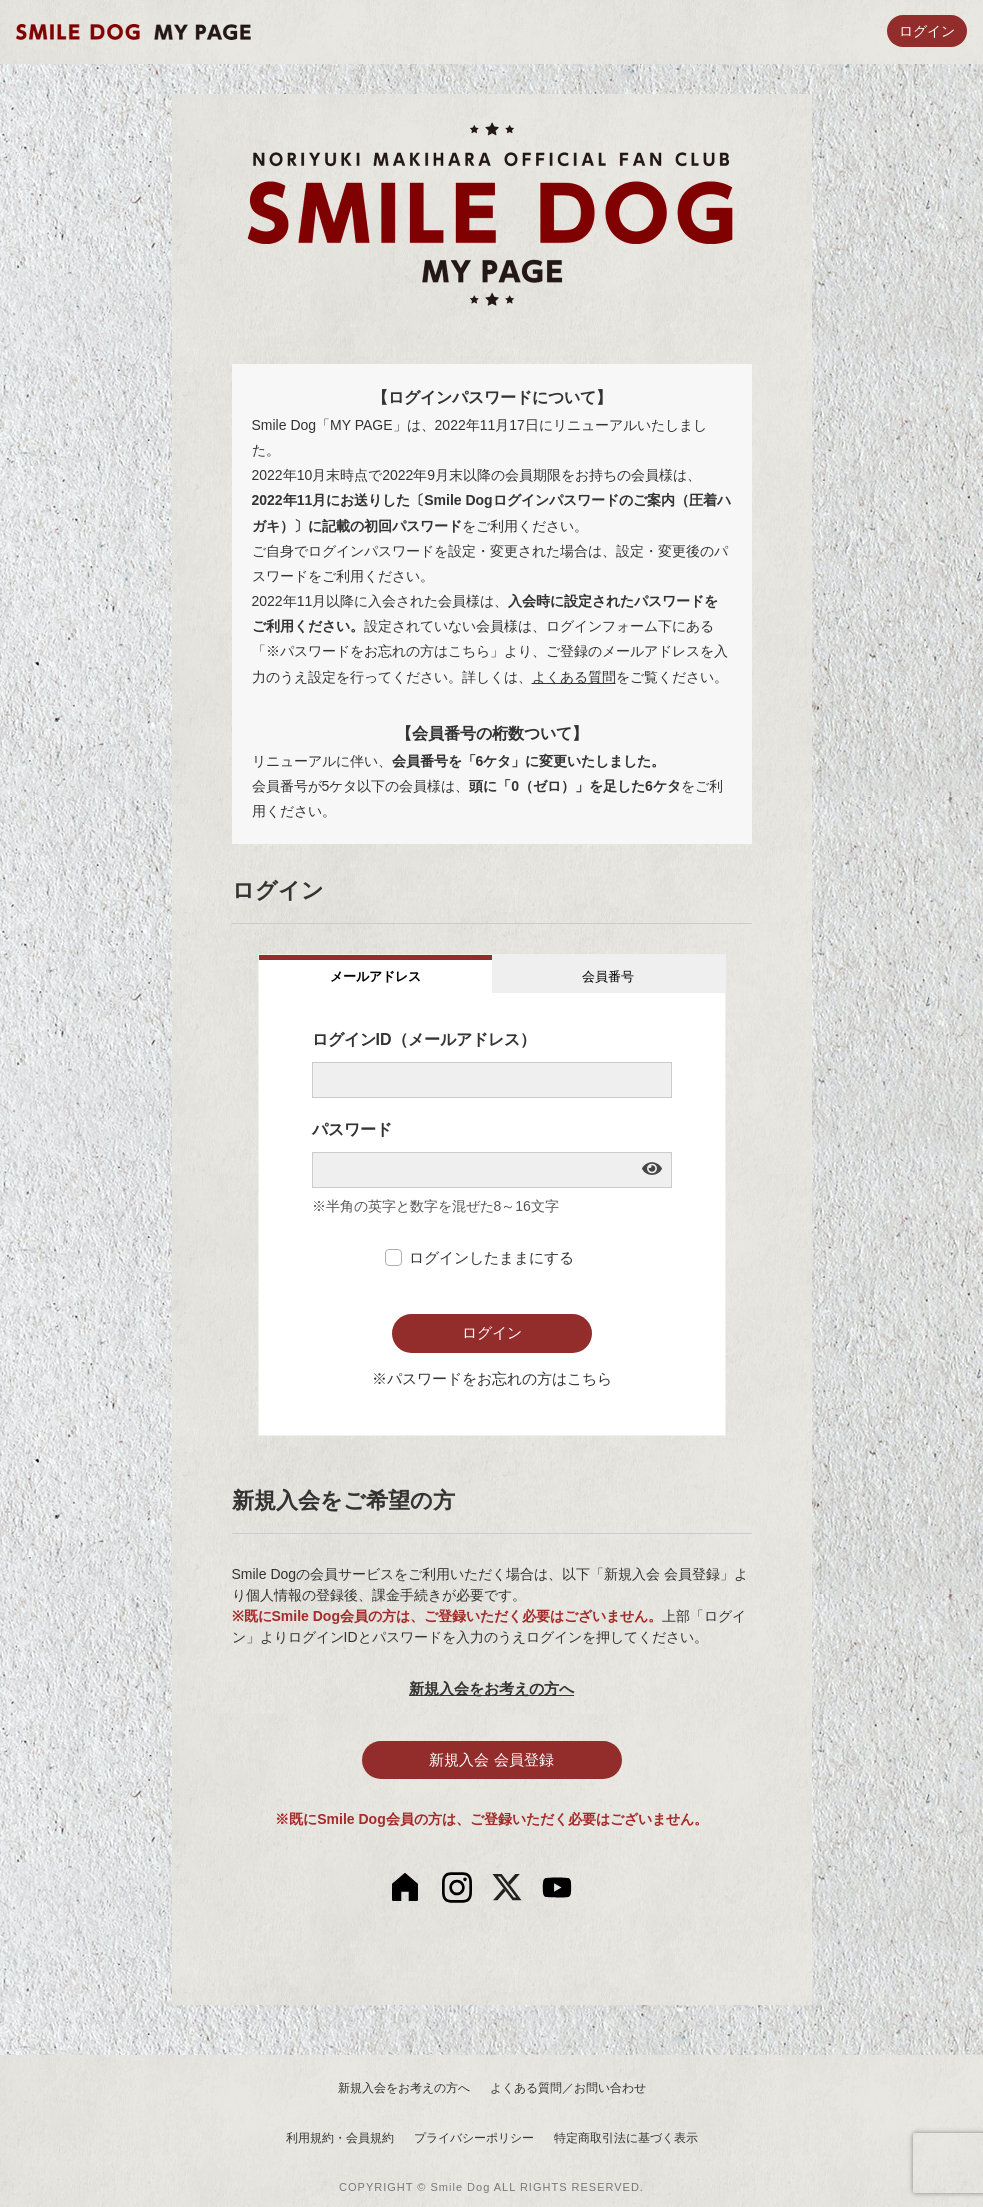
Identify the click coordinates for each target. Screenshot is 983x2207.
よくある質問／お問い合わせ (568, 2088)
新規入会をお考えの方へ (491, 1688)
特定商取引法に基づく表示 (626, 2138)
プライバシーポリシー (474, 2138)
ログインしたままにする (491, 1257)
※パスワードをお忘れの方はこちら (492, 1378)
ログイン (927, 31)
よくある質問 (574, 677)
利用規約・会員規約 (340, 2138)
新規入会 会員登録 (491, 1759)
